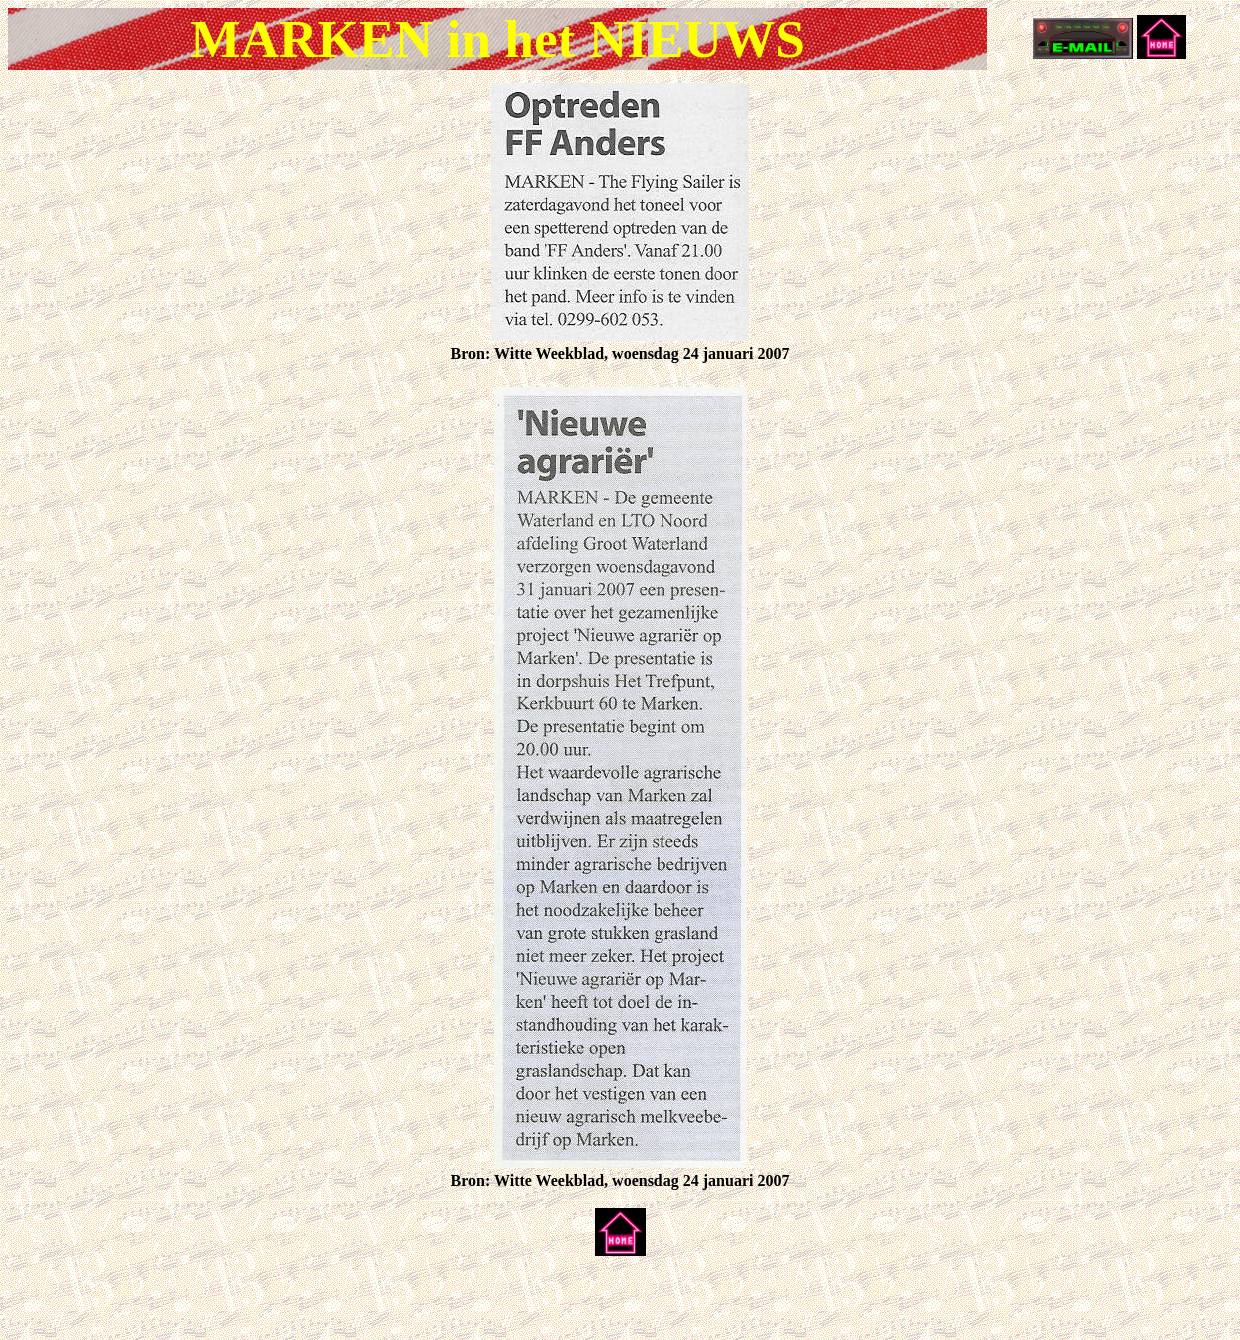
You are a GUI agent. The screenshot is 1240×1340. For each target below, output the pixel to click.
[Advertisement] (242, 1302)
